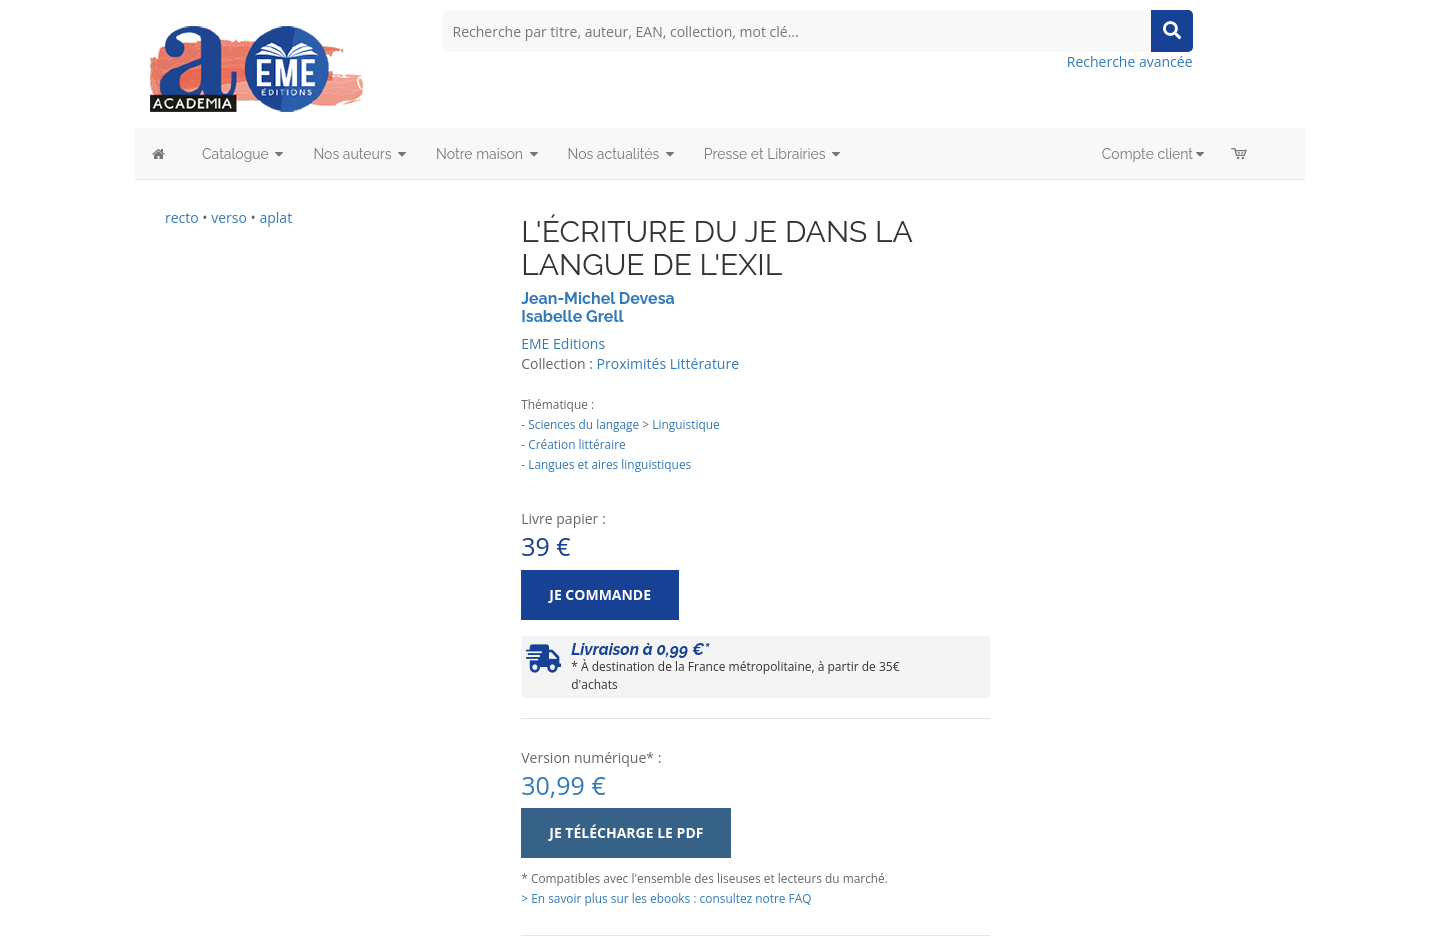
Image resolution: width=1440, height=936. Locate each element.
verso (229, 217)
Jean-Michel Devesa (598, 298)
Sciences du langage (583, 424)
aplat (275, 217)
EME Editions (563, 343)
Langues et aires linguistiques (609, 464)
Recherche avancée (1130, 61)
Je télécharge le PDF (626, 832)
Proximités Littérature (668, 363)
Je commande (600, 594)
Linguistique (685, 424)
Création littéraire (577, 444)
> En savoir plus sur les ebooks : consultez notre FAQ (666, 898)
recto (182, 217)
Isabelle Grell (572, 316)
